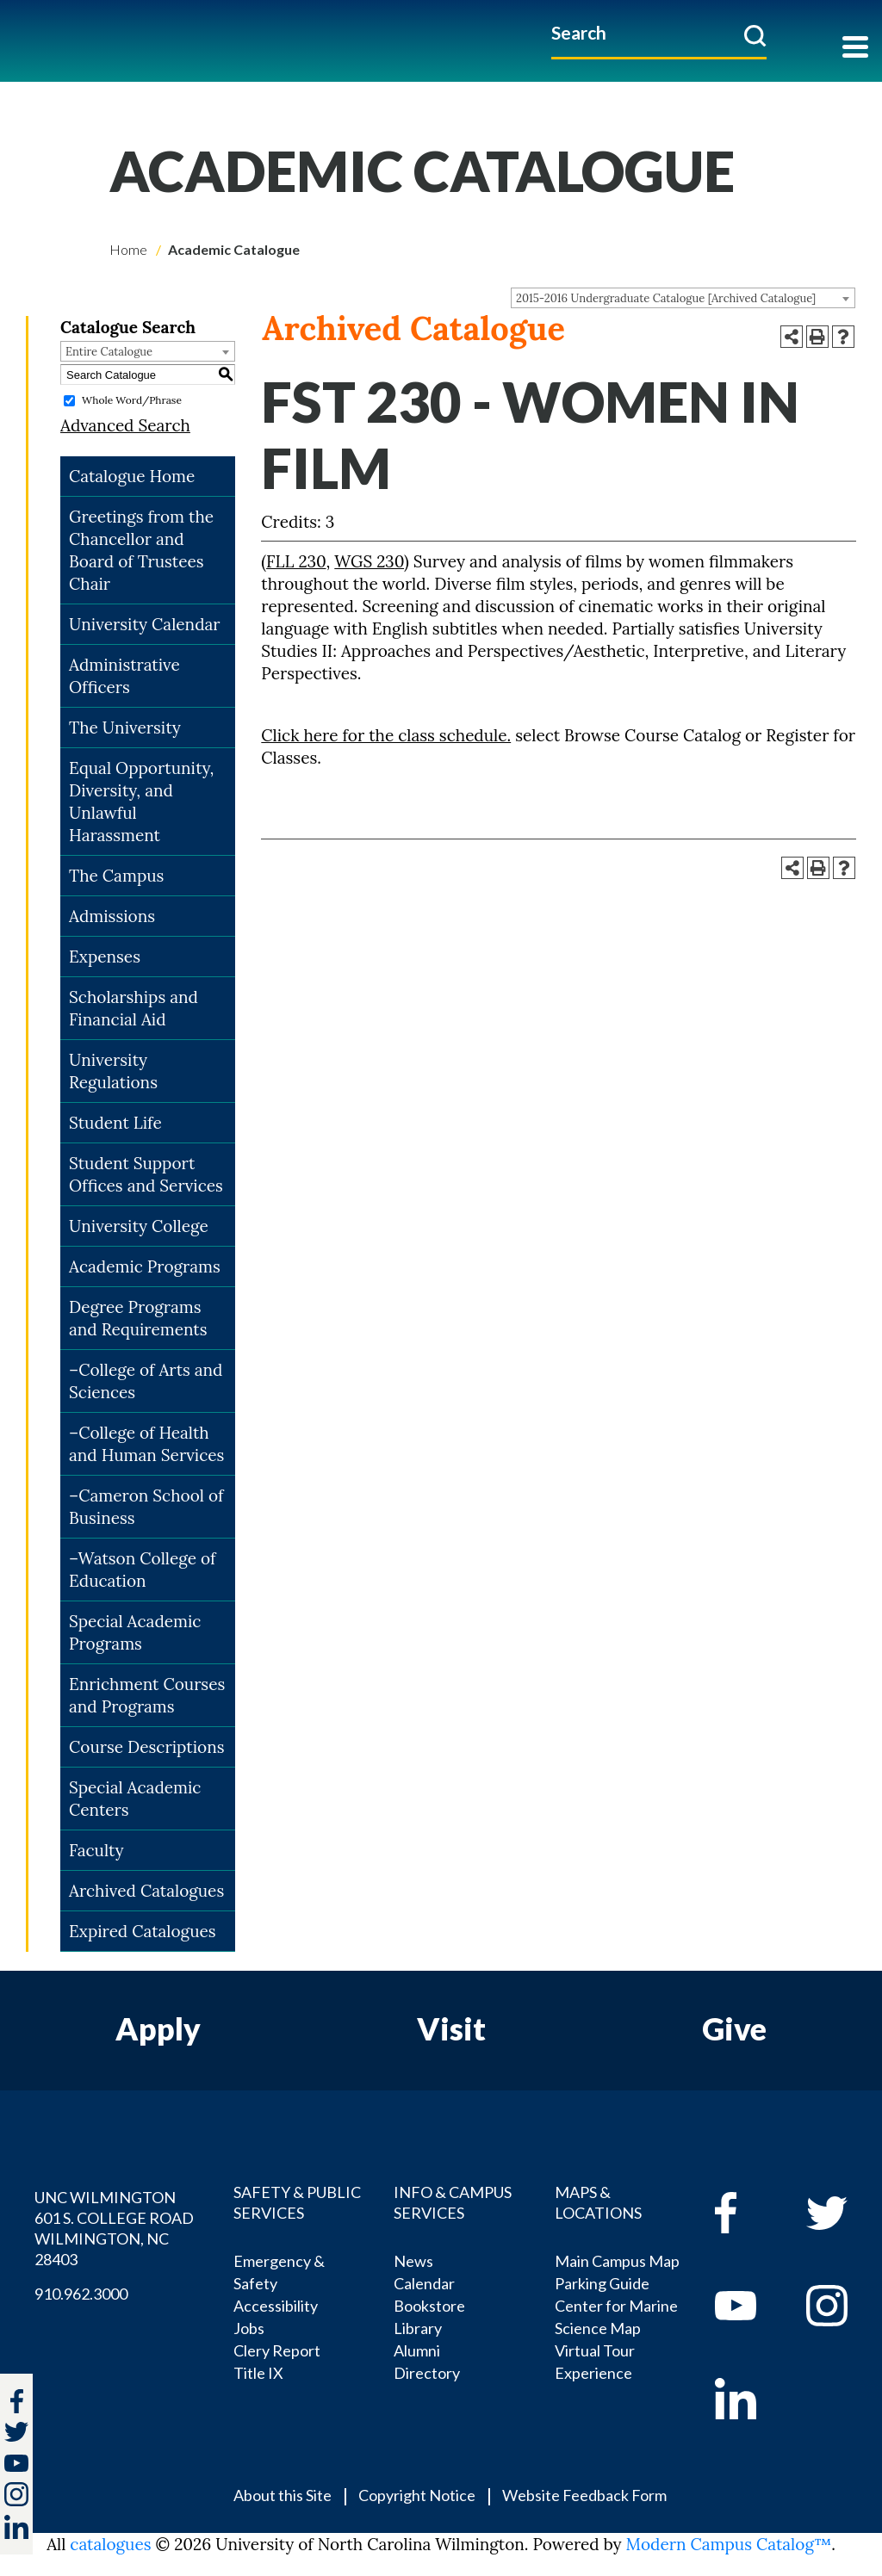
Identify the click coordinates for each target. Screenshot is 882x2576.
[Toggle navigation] (855, 49)
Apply (158, 2028)
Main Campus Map (617, 2260)
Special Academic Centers (135, 1798)
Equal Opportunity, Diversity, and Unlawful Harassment (141, 801)
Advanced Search (125, 425)
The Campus (116, 875)
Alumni (417, 2350)
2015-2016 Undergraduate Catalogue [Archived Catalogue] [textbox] (666, 298)
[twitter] (16, 2434)
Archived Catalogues (146, 1890)
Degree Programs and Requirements (138, 1318)
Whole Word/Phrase (132, 399)
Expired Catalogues (142, 1931)
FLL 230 (296, 561)
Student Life (115, 1122)
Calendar (424, 2283)
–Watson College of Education (142, 1569)
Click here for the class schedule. (386, 735)
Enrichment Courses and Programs (147, 1695)
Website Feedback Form (584, 2495)
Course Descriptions (146, 1747)
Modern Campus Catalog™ (729, 2544)
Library (418, 2328)
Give (734, 2028)
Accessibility (275, 2305)
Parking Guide (602, 2283)
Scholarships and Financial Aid (133, 1008)
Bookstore (429, 2305)
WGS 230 (369, 561)
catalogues (110, 2544)
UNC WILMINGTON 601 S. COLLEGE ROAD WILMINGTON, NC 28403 (114, 2228)
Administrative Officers (124, 675)
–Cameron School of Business (146, 1506)
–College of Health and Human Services (146, 1443)
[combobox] (683, 298)
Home (128, 249)
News (413, 2260)
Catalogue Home (132, 476)
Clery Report (276, 2350)
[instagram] (16, 2494)
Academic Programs (144, 1266)
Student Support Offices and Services (146, 1174)
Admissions (112, 916)
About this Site (282, 2495)
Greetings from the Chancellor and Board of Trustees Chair (141, 550)
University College (138, 1226)
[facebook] (748, 2212)
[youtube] (748, 2305)
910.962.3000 (80, 2293)
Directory (427, 2372)
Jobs (248, 2328)
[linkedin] (748, 2398)
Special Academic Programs (135, 1632)
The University (125, 727)
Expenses (104, 956)
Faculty (96, 1850)
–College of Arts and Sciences (146, 1381)
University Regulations (113, 1071)
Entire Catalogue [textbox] (108, 351)
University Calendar (144, 624)
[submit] (755, 35)
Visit (451, 2028)
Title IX (258, 2372)
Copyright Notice (416, 2495)
